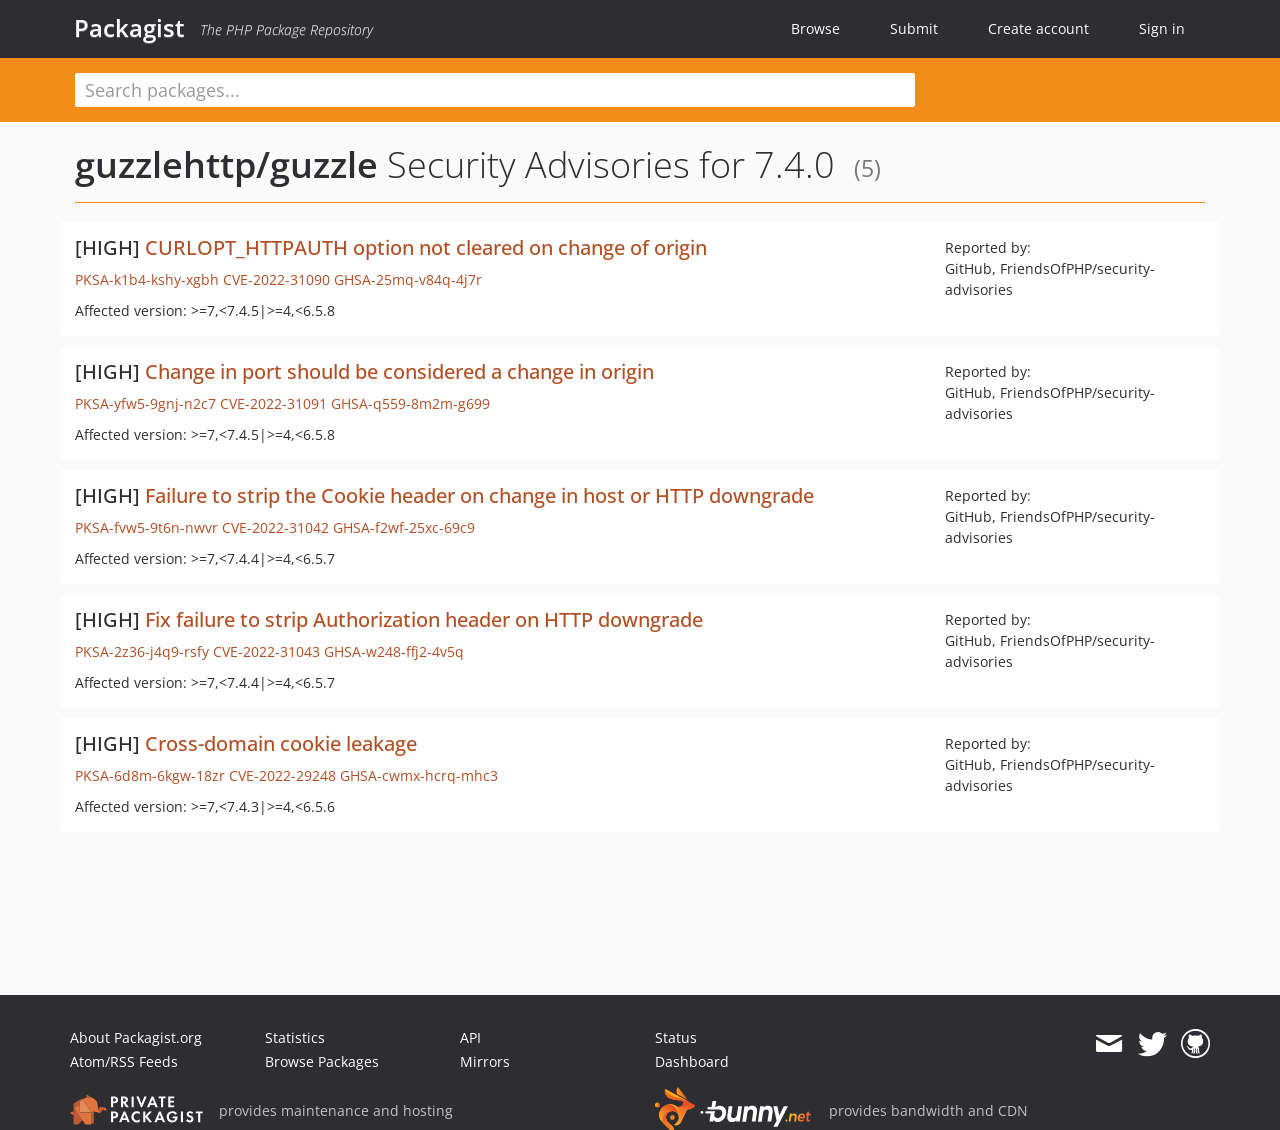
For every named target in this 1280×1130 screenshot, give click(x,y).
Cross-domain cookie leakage (281, 743)
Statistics (295, 1037)
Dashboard (692, 1061)
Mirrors (485, 1061)
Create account (1038, 28)
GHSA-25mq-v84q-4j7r (408, 279)
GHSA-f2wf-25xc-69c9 (404, 527)
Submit (914, 28)
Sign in (1162, 28)
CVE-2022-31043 (266, 651)
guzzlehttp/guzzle (226, 164)
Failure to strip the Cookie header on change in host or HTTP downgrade (479, 495)
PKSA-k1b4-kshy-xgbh (147, 279)
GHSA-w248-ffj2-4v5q (394, 651)
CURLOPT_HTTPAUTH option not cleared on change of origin (426, 247)
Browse (815, 28)
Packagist (129, 28)
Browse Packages (322, 1061)
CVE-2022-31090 (276, 279)
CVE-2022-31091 (273, 403)
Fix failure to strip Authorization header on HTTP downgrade (424, 619)
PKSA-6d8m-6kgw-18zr (150, 775)
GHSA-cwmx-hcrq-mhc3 (419, 775)
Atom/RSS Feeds (124, 1061)
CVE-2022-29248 (282, 775)
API (470, 1037)
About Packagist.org (136, 1037)
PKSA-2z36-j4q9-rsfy (142, 651)
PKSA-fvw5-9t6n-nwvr (146, 527)
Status (676, 1037)
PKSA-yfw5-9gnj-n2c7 (145, 403)
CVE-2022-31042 (275, 527)
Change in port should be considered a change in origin (399, 371)
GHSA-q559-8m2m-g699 (410, 403)
